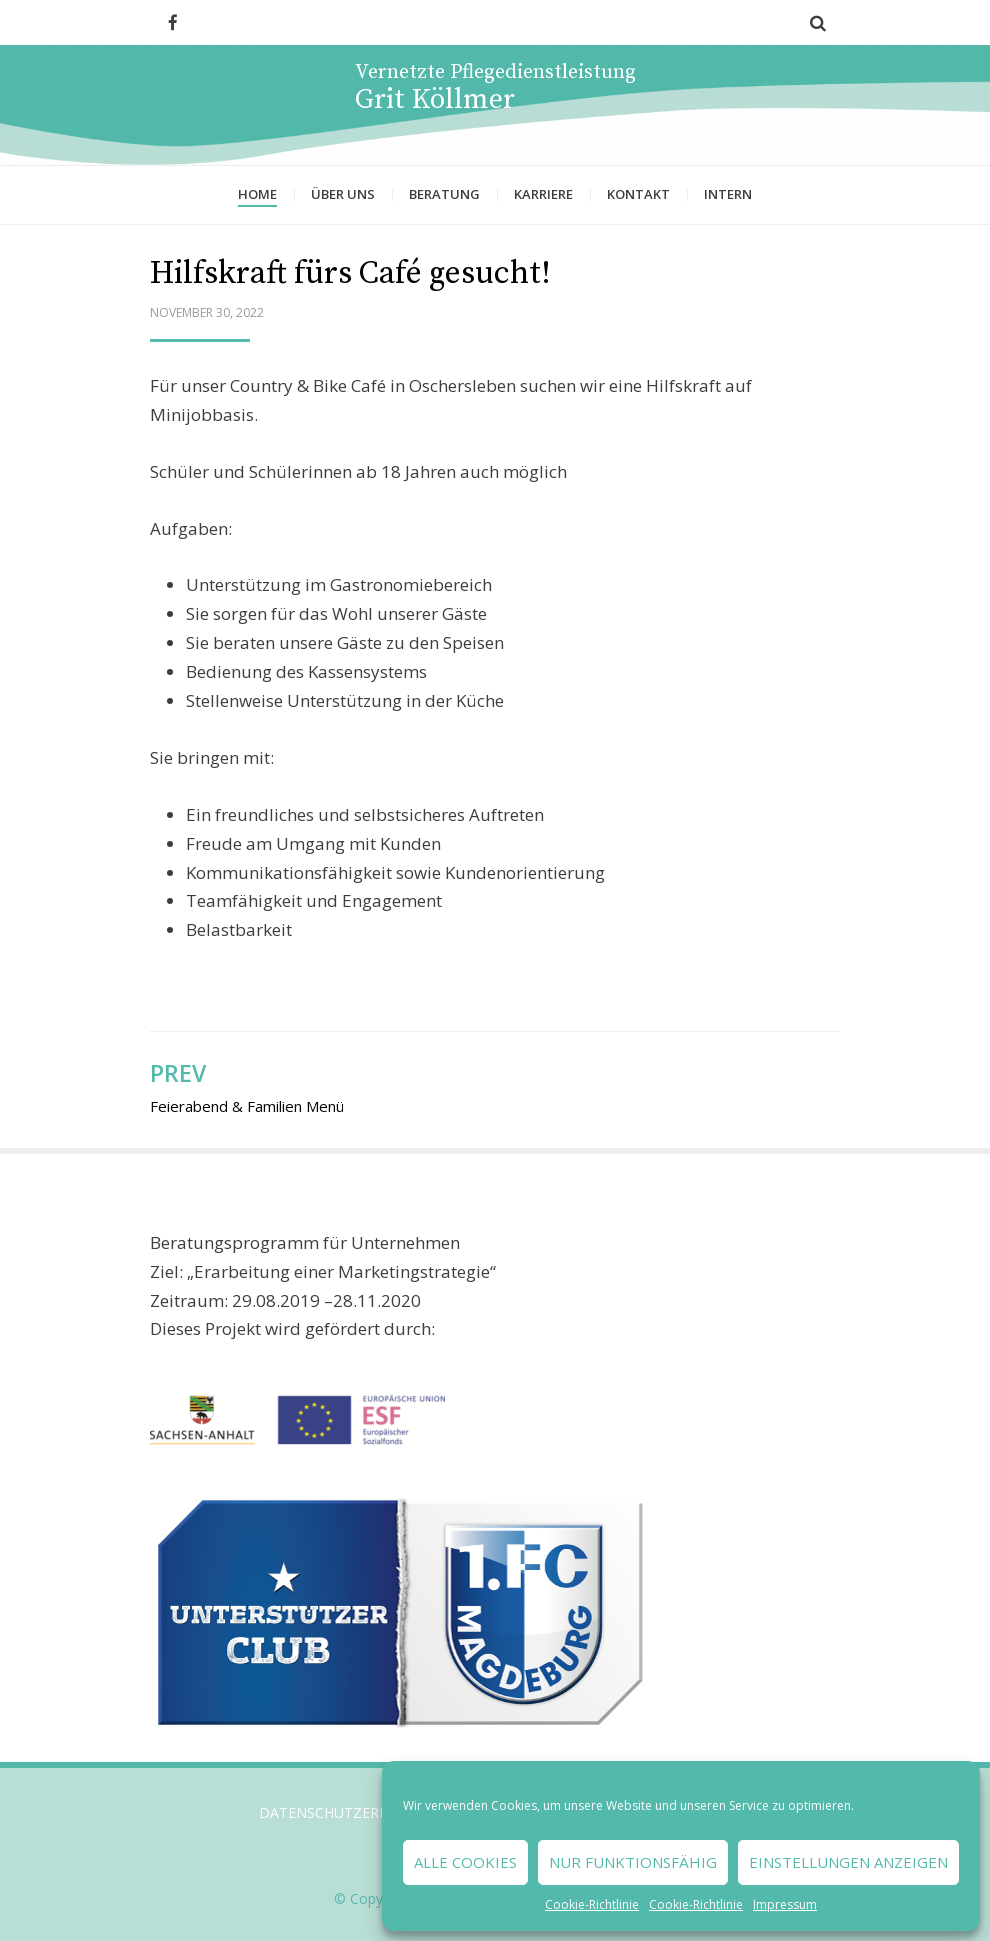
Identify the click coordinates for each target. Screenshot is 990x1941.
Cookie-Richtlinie (592, 1904)
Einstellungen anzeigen (848, 1862)
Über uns (343, 194)
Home (257, 194)
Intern (728, 194)
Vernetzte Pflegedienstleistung (495, 72)
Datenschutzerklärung (352, 1812)
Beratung (444, 194)
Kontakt (638, 194)
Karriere (543, 194)
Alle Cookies (465, 1862)
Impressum (785, 1904)
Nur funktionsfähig (633, 1862)
